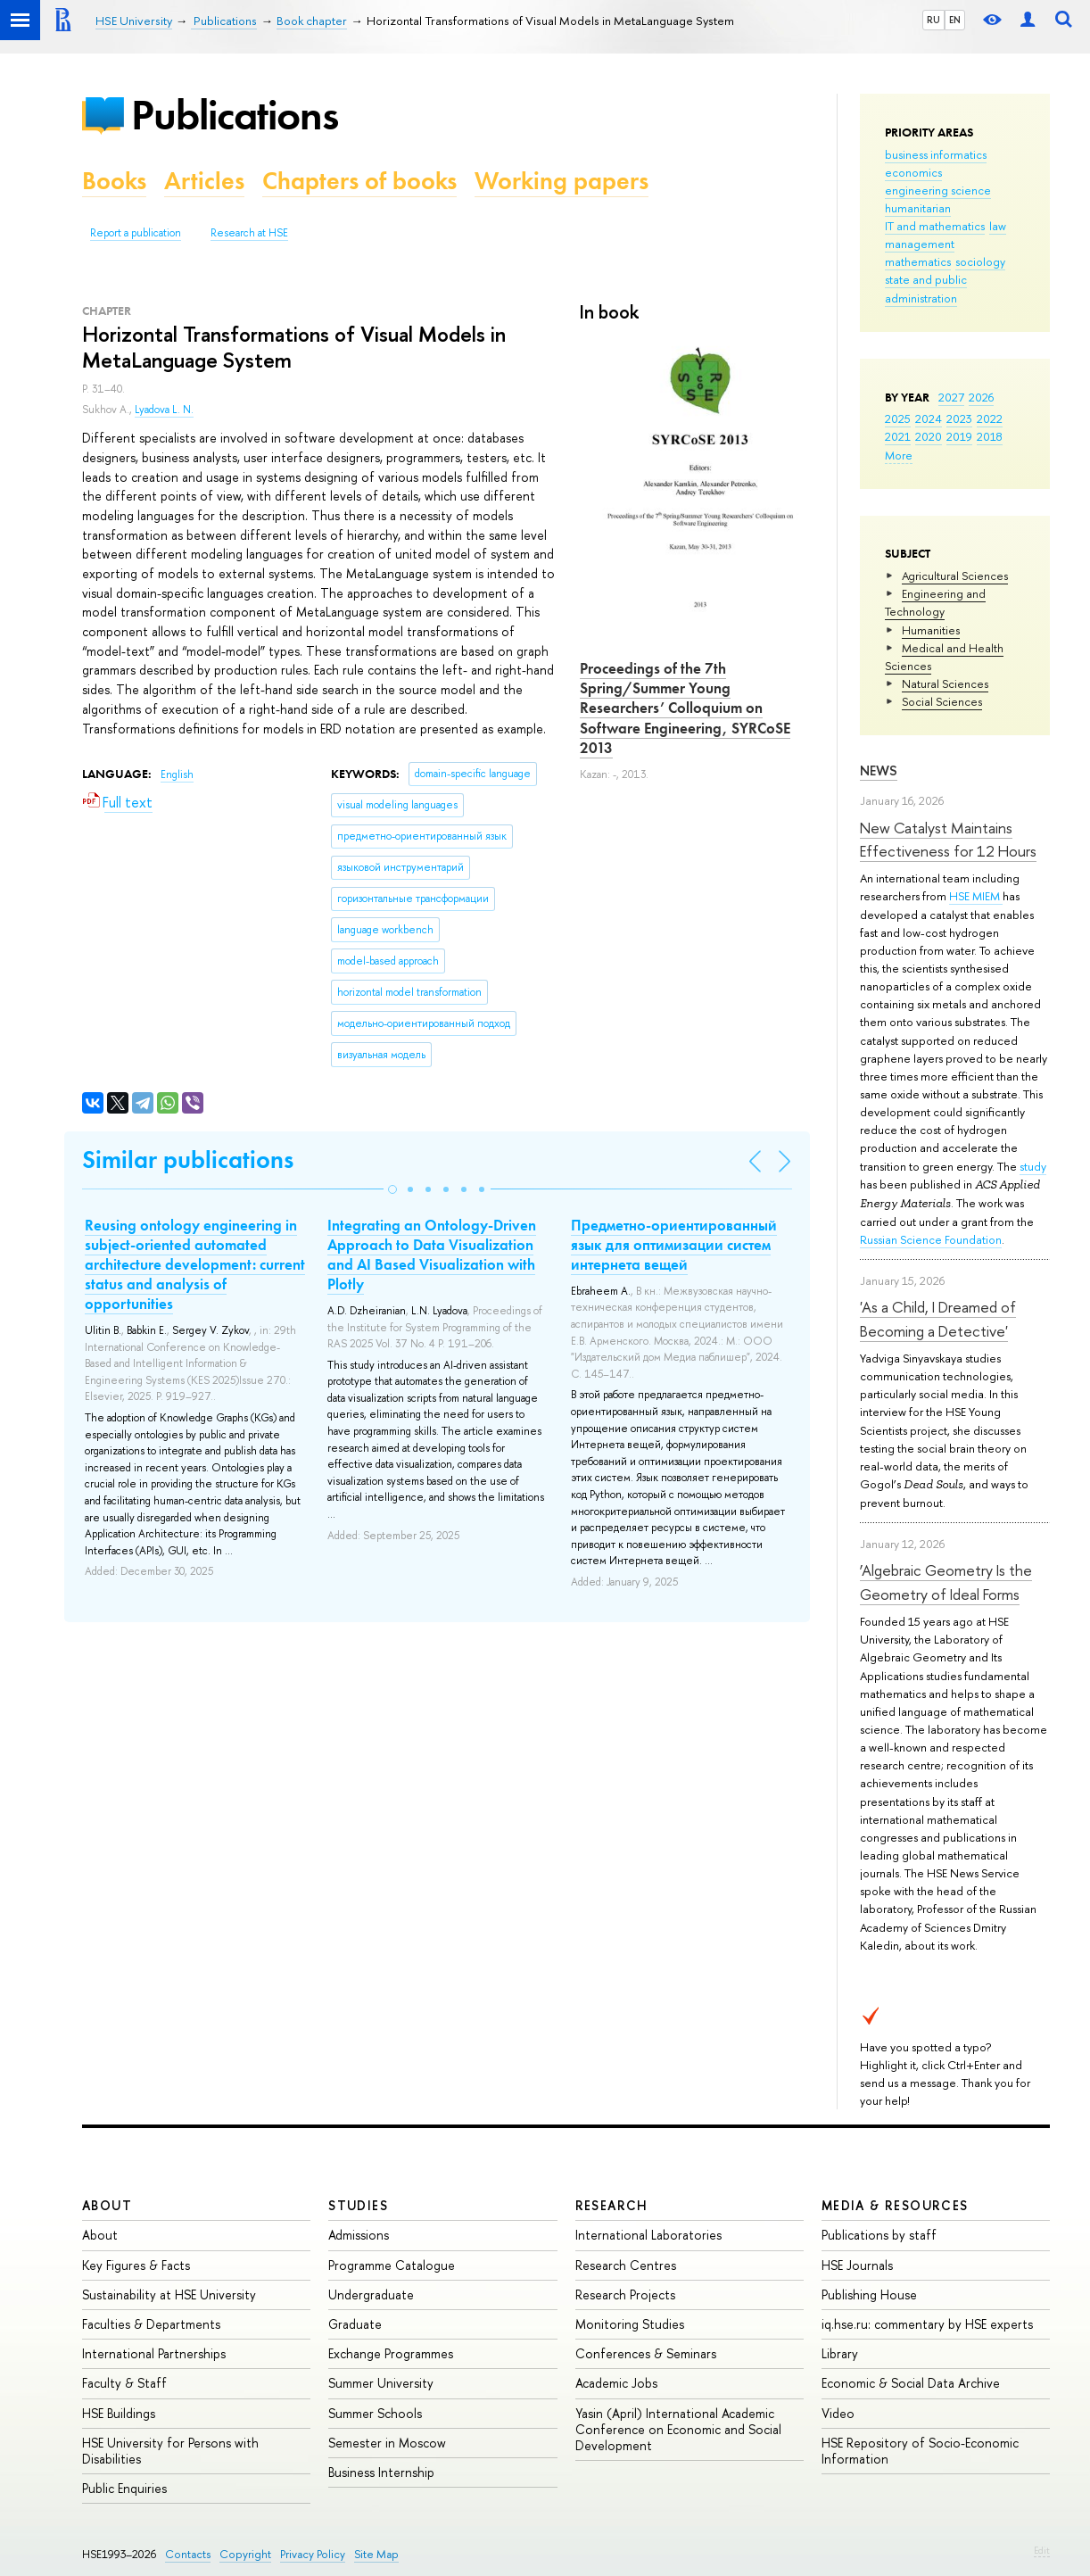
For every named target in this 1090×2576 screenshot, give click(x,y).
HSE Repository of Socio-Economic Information (920, 2450)
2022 (990, 418)
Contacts (188, 2554)
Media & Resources (895, 2205)
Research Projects (625, 2294)
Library (840, 2353)
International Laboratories (648, 2234)
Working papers (561, 180)
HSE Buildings (118, 2413)
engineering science (938, 190)
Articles (204, 180)
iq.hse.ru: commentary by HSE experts (927, 2323)
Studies (358, 2205)
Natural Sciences (945, 683)
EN (955, 19)
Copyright (245, 2554)
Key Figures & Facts (136, 2265)
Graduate (355, 2323)
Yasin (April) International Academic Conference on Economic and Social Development (678, 2429)
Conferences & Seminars (645, 2353)
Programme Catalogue (391, 2265)
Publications (234, 114)
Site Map (376, 2554)
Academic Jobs (616, 2382)
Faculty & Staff (124, 2382)
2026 (981, 397)
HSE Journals (857, 2265)
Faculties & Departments (151, 2323)
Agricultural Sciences (955, 575)
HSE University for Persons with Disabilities (170, 2450)
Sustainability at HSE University (169, 2294)
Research (611, 2205)
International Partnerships (154, 2353)
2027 (951, 397)
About (107, 2205)
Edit (1042, 2550)
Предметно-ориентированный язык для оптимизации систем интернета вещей (674, 1244)
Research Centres (625, 2265)
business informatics (936, 154)
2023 (959, 418)
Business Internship (381, 2472)
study (1033, 1166)
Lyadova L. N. (164, 409)
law (997, 226)
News (878, 770)
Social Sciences (942, 701)
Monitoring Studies (629, 2323)
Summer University (381, 2382)
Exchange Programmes (390, 2353)
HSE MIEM (976, 896)
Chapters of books (359, 180)
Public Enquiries (124, 2488)
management (919, 244)
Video (838, 2413)
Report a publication (135, 233)
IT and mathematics (935, 226)
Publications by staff (879, 2234)
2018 (990, 436)
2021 (898, 436)
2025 (898, 418)
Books (114, 180)
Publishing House (869, 2294)
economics (913, 172)
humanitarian (918, 208)
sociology (980, 261)
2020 (928, 436)
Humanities (931, 630)
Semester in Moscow (387, 2442)
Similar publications (187, 1159)
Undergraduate (371, 2294)
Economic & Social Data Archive (911, 2382)
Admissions (358, 2234)
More (898, 455)
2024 (928, 418)
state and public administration (926, 288)
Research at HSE (249, 233)
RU (933, 19)
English (177, 774)
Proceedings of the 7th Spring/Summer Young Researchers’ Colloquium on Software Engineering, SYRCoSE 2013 (685, 707)
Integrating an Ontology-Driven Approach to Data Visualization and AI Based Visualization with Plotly (431, 1254)
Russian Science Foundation (931, 1239)
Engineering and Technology (935, 602)
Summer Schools (375, 2413)
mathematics (918, 261)
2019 (959, 436)
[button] (392, 1189)
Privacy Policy (312, 2554)
